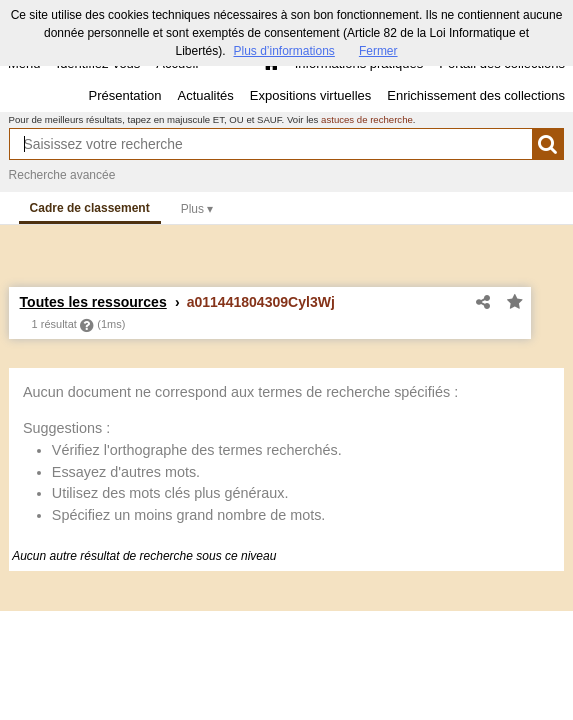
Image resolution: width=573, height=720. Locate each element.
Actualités (205, 95)
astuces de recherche (367, 119)
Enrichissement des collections (476, 95)
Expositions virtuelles (310, 95)
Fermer (378, 51)
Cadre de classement (90, 208)
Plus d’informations (283, 51)
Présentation (124, 95)
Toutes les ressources (93, 302)
